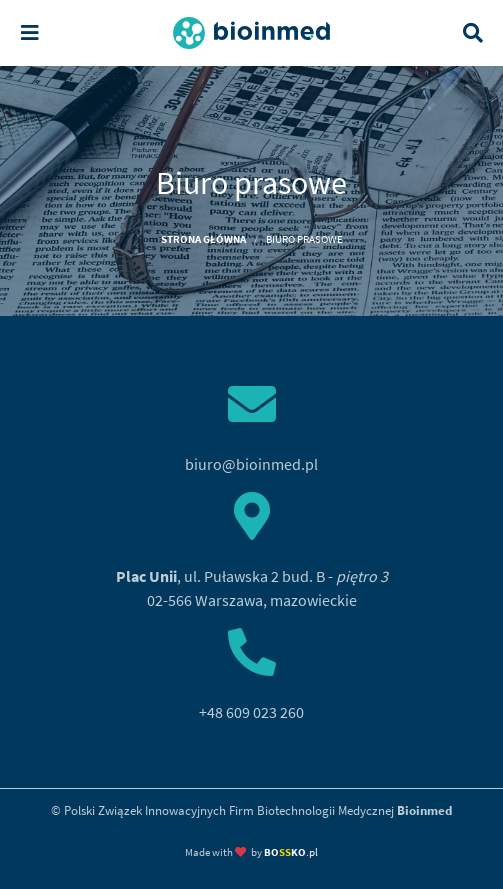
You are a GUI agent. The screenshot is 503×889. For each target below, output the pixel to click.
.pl (291, 852)
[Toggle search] (473, 33)
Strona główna (203, 239)
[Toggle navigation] (30, 33)
